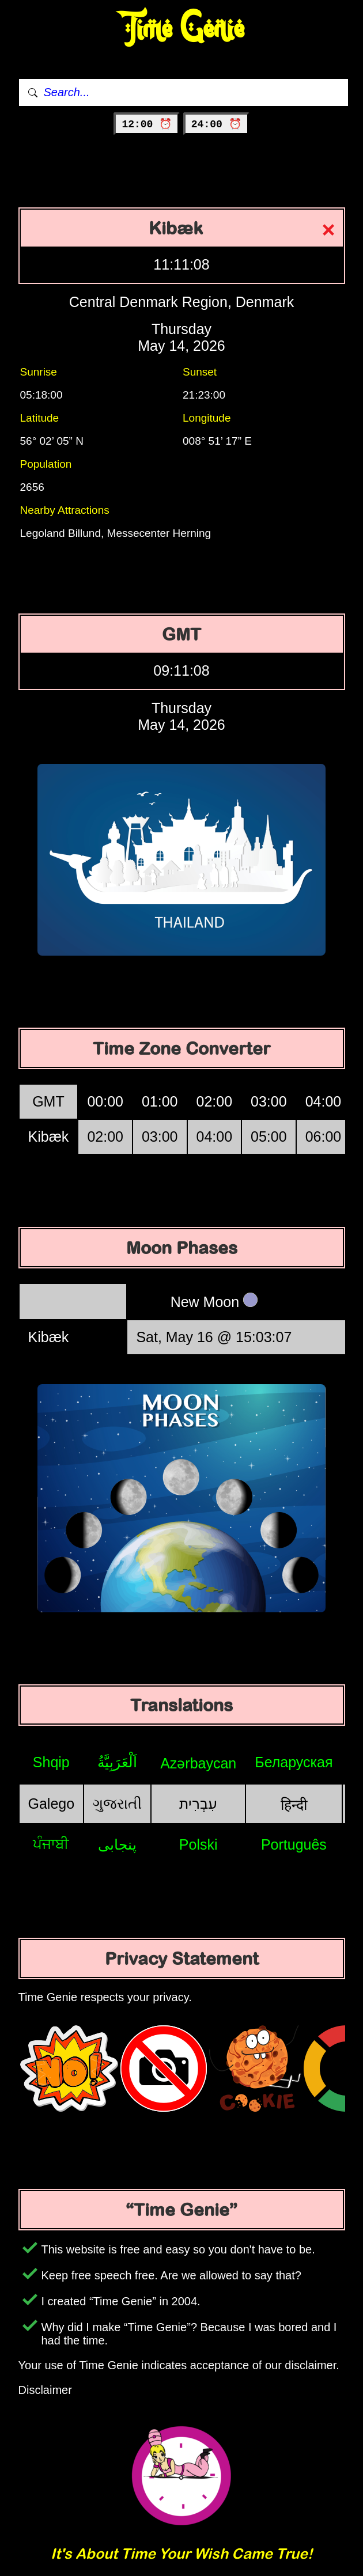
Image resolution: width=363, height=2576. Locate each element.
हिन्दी (294, 1805)
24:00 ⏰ (216, 124)
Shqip (51, 1762)
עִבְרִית (198, 1803)
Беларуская (293, 1762)
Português (294, 1844)
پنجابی (117, 1844)
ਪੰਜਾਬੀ (51, 1844)
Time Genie (181, 29)
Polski (198, 1844)
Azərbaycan (198, 1763)
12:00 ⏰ (147, 124)
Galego (51, 1803)
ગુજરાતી (117, 1803)
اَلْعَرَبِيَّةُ (117, 1762)
